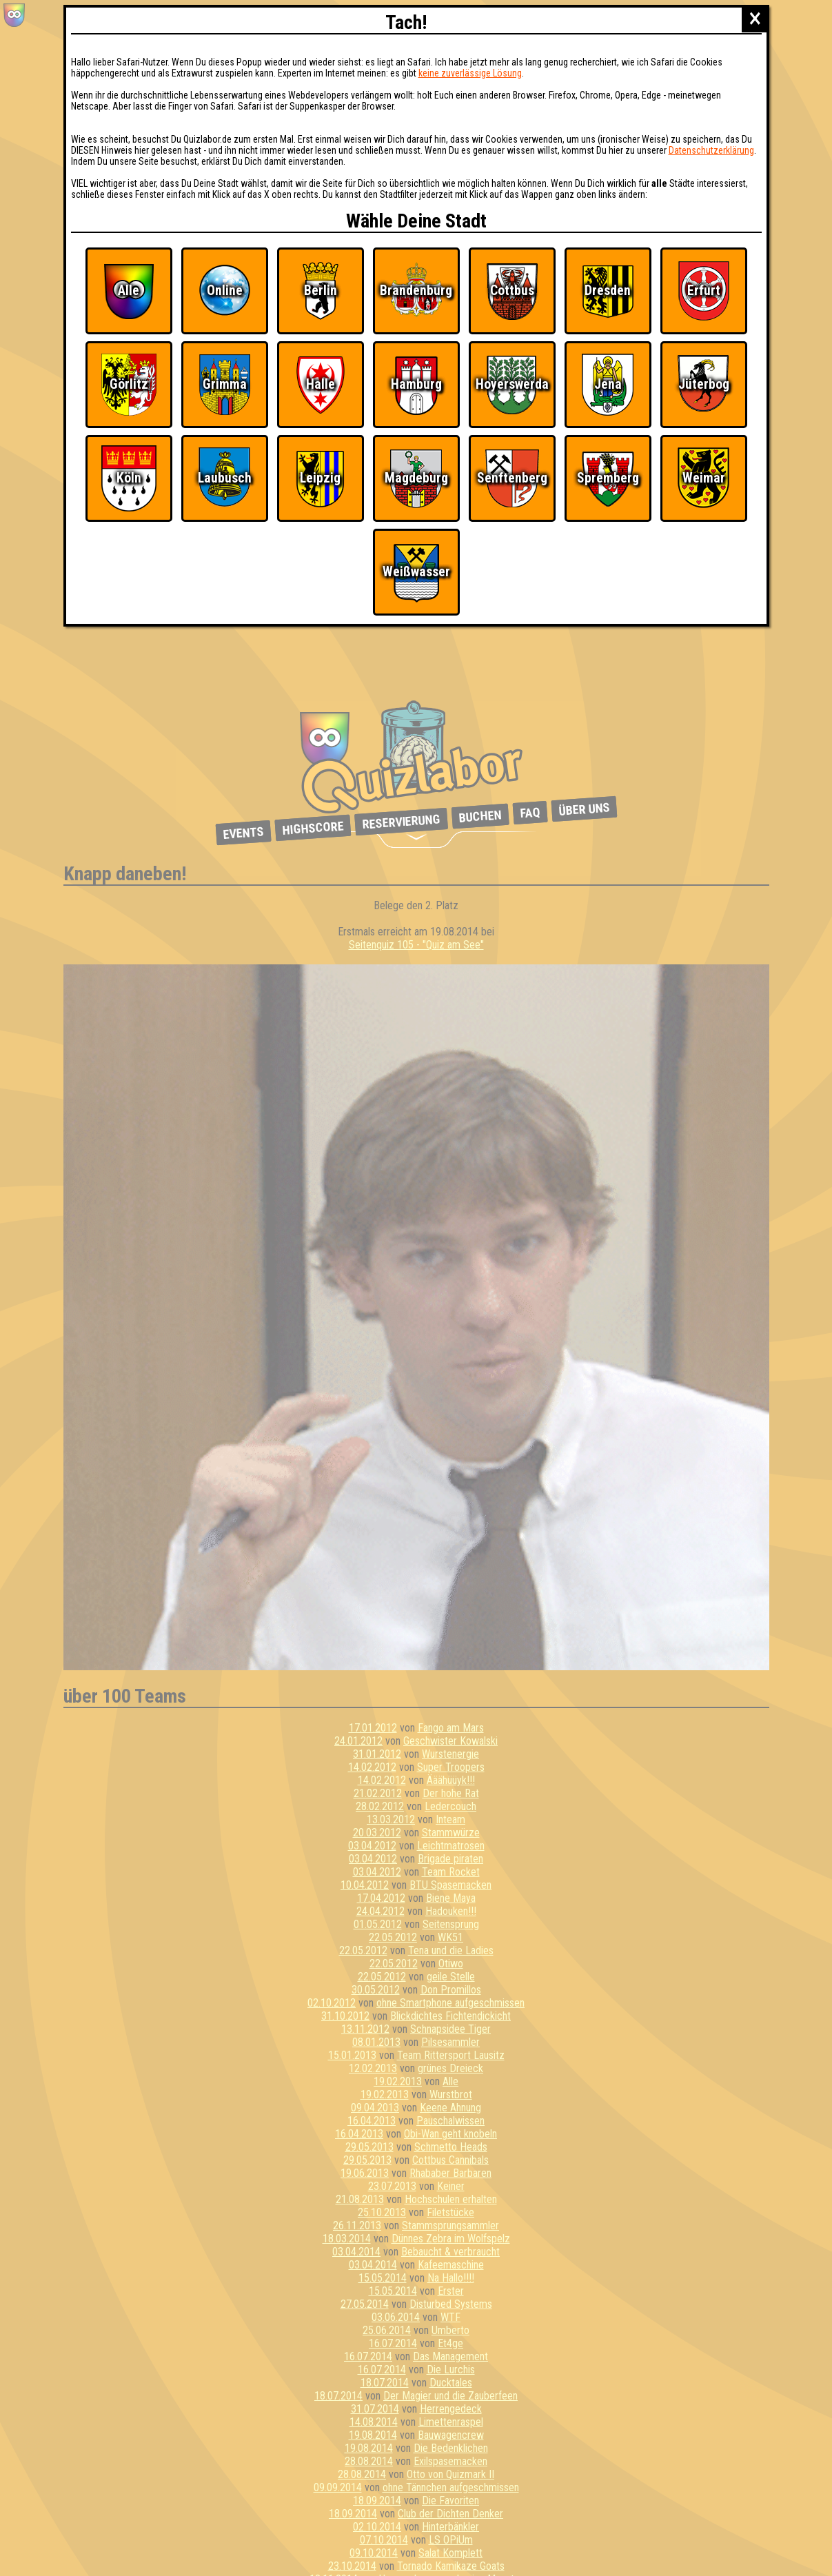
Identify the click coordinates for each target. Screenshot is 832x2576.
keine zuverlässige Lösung (470, 73)
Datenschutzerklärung (711, 150)
